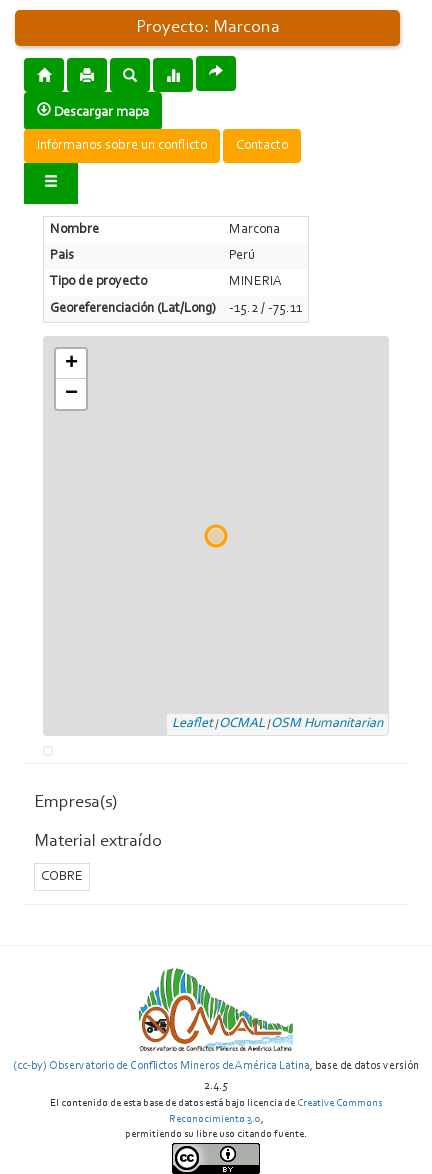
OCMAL (242, 724)
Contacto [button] (262, 146)
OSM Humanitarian (327, 724)
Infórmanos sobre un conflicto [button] (122, 146)
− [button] (71, 394)
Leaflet (192, 724)
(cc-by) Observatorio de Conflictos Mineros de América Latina (161, 1066)
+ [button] (71, 364)
